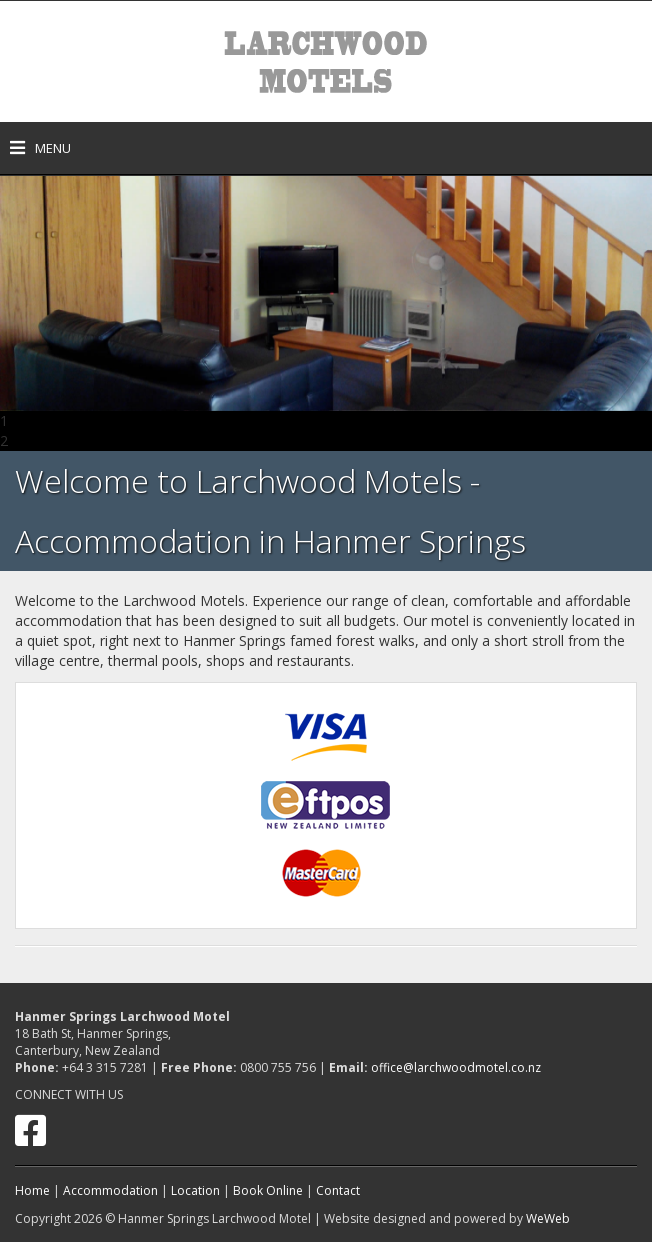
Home (32, 1190)
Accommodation (110, 1190)
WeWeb (548, 1218)
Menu (40, 148)
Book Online (268, 1190)
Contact (338, 1190)
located (596, 620)
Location (195, 1190)
